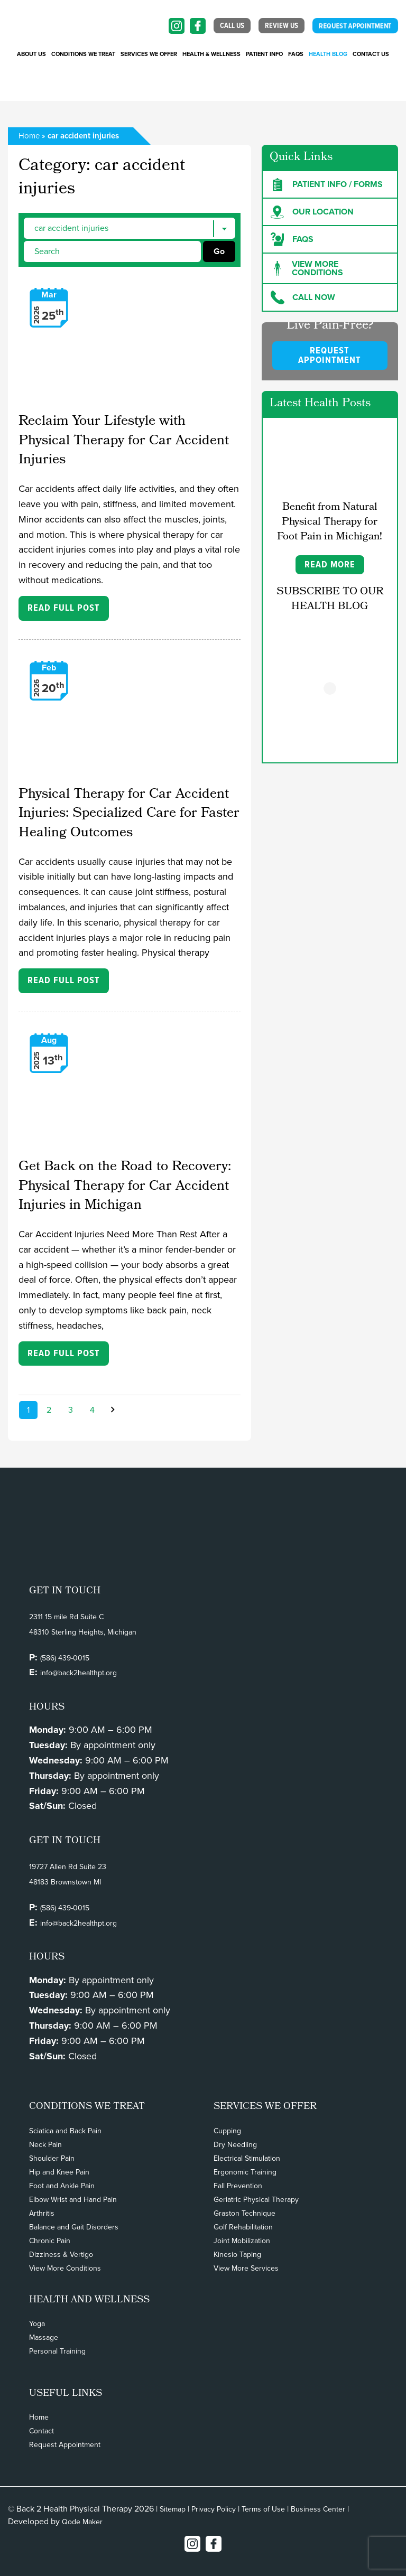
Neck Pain (45, 2144)
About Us (31, 54)
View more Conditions (307, 268)
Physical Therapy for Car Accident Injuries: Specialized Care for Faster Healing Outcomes (129, 814)
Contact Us (371, 54)
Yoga (37, 2323)
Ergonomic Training (245, 2172)
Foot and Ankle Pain (62, 2185)
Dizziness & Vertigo (61, 2254)
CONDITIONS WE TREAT (83, 54)
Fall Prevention (238, 2185)
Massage (43, 2337)
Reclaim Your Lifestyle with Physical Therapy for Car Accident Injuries (124, 441)
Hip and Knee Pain (59, 2172)
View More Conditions (65, 2268)
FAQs (295, 54)
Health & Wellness (211, 54)
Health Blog (328, 54)
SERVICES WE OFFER (149, 54)
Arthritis (41, 2213)
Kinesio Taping (237, 2254)
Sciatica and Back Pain (65, 2130)
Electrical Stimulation (247, 2158)
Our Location (312, 212)
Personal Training (57, 2351)
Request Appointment (64, 2444)
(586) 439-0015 (64, 1658)
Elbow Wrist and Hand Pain (73, 2199)
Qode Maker (82, 2521)
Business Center (318, 2509)
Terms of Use (263, 2509)
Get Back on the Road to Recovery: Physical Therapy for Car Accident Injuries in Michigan (125, 1187)
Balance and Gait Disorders (73, 2227)
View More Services (246, 2268)
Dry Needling (235, 2144)
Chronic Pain (49, 2240)
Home (29, 136)
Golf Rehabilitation (243, 2227)
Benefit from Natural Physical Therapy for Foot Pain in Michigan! (329, 522)
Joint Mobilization (242, 2240)
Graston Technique (244, 2213)
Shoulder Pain (52, 2158)
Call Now (303, 297)
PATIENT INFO (264, 54)
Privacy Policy (213, 2509)
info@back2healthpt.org (78, 1672)
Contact (41, 2430)
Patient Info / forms (327, 184)
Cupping (227, 2130)
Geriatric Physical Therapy (256, 2199)
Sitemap (173, 2509)
